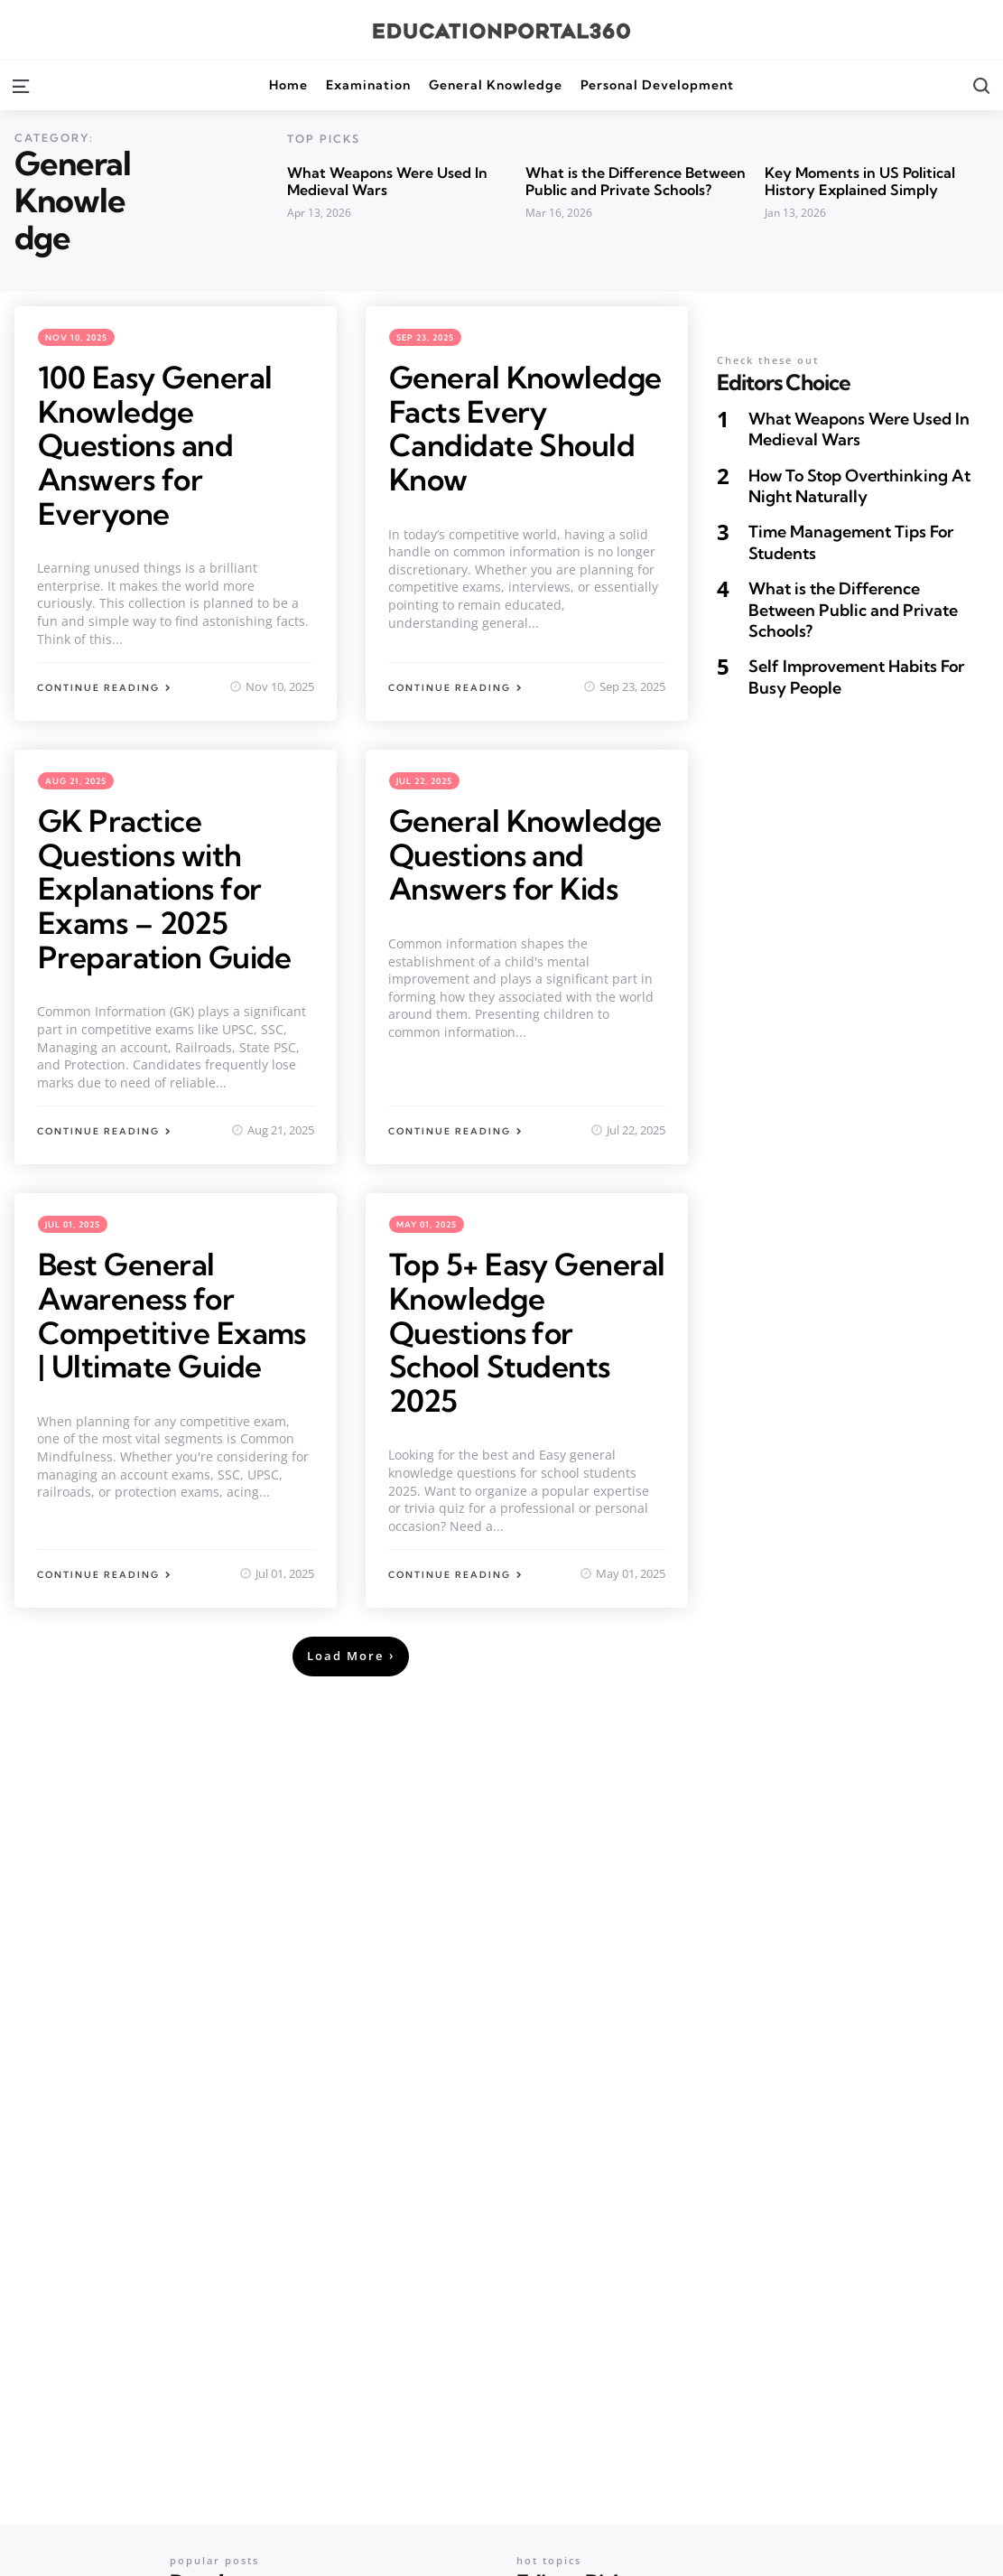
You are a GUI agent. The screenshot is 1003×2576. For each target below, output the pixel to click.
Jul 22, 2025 (424, 780)
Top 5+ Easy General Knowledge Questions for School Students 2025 (527, 1330)
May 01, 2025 (426, 1222)
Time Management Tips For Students (850, 542)
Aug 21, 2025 (76, 780)
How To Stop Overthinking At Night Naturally (859, 486)
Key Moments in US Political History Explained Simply (860, 181)
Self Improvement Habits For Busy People (856, 676)
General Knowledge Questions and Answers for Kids (527, 853)
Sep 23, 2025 (425, 337)
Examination (368, 85)
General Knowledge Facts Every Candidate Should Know (527, 428)
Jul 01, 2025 (72, 1222)
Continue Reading (98, 687)
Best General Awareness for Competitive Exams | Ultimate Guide (175, 1313)
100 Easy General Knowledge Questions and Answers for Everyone (156, 445)
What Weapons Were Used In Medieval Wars (387, 181)
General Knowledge (495, 85)
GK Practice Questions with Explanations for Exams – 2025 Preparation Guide (166, 887)
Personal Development (657, 85)
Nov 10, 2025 (76, 337)
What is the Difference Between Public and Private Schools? (635, 181)
